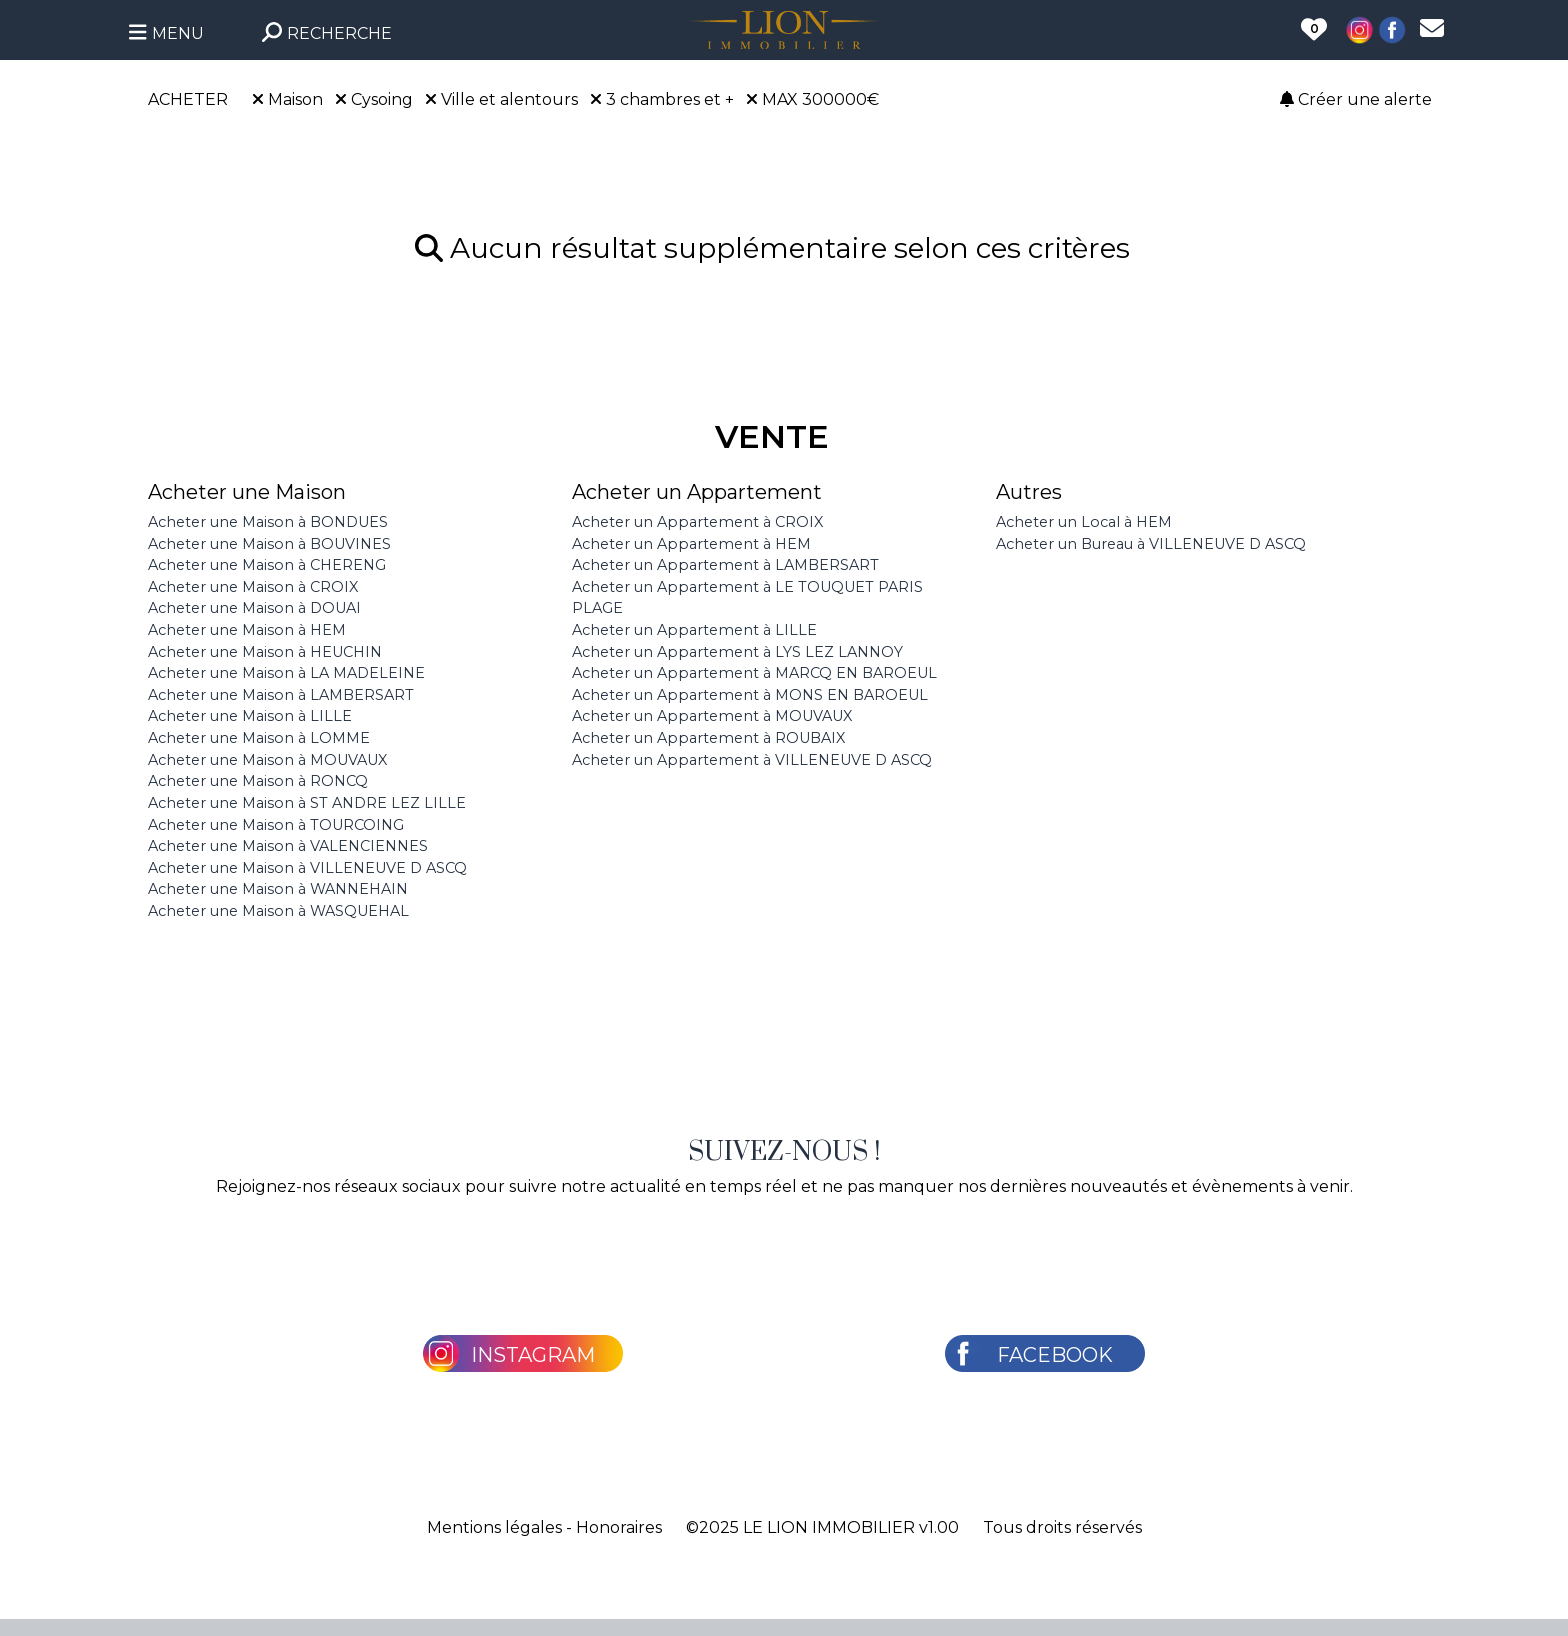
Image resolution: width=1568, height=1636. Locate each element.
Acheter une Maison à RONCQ (258, 781)
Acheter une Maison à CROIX (253, 587)
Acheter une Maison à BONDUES (268, 522)
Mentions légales (494, 1527)
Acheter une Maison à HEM (247, 630)
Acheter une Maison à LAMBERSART (281, 695)
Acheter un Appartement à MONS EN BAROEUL (750, 695)
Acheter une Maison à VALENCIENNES (288, 846)
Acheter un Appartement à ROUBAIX (708, 738)
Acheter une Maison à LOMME (259, 738)
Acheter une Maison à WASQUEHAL (278, 911)
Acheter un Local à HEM (1084, 522)
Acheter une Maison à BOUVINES (269, 544)
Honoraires (619, 1527)
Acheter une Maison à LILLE (250, 716)
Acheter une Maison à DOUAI (254, 608)
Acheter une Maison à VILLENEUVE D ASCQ (307, 868)
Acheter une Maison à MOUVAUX (267, 760)
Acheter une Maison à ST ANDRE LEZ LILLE (307, 803)
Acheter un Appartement (697, 492)
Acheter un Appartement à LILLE (694, 630)
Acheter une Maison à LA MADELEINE (286, 673)
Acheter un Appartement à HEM (691, 544)
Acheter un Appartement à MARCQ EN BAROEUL (754, 673)
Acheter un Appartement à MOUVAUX (712, 716)
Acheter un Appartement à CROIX (697, 522)
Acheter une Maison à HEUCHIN (265, 652)
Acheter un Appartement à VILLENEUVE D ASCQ (752, 760)
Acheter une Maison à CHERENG (267, 565)
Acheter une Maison (247, 492)
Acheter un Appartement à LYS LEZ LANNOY (737, 652)
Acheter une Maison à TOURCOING (276, 825)
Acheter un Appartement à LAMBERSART (725, 565)
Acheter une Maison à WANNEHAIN (278, 889)
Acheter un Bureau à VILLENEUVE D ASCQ (1151, 544)
